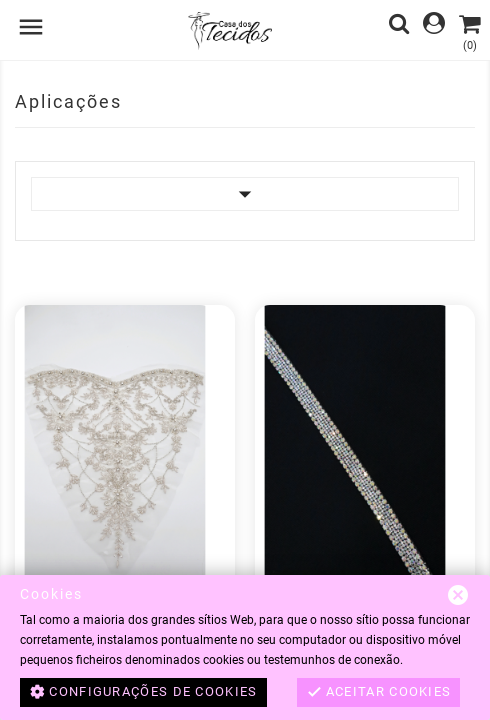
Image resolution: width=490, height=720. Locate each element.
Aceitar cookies (379, 692)
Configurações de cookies (143, 692)
